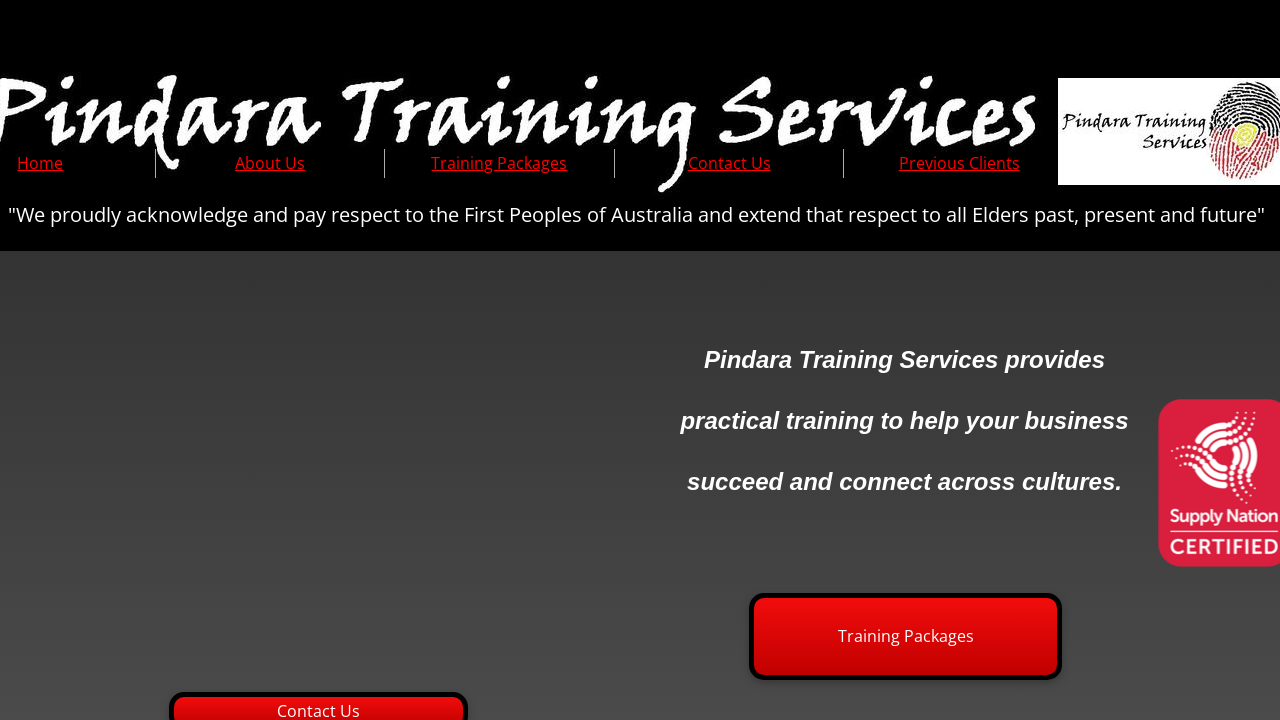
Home (40, 163)
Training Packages (499, 163)
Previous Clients (959, 163)
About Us (270, 163)
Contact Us (729, 163)
